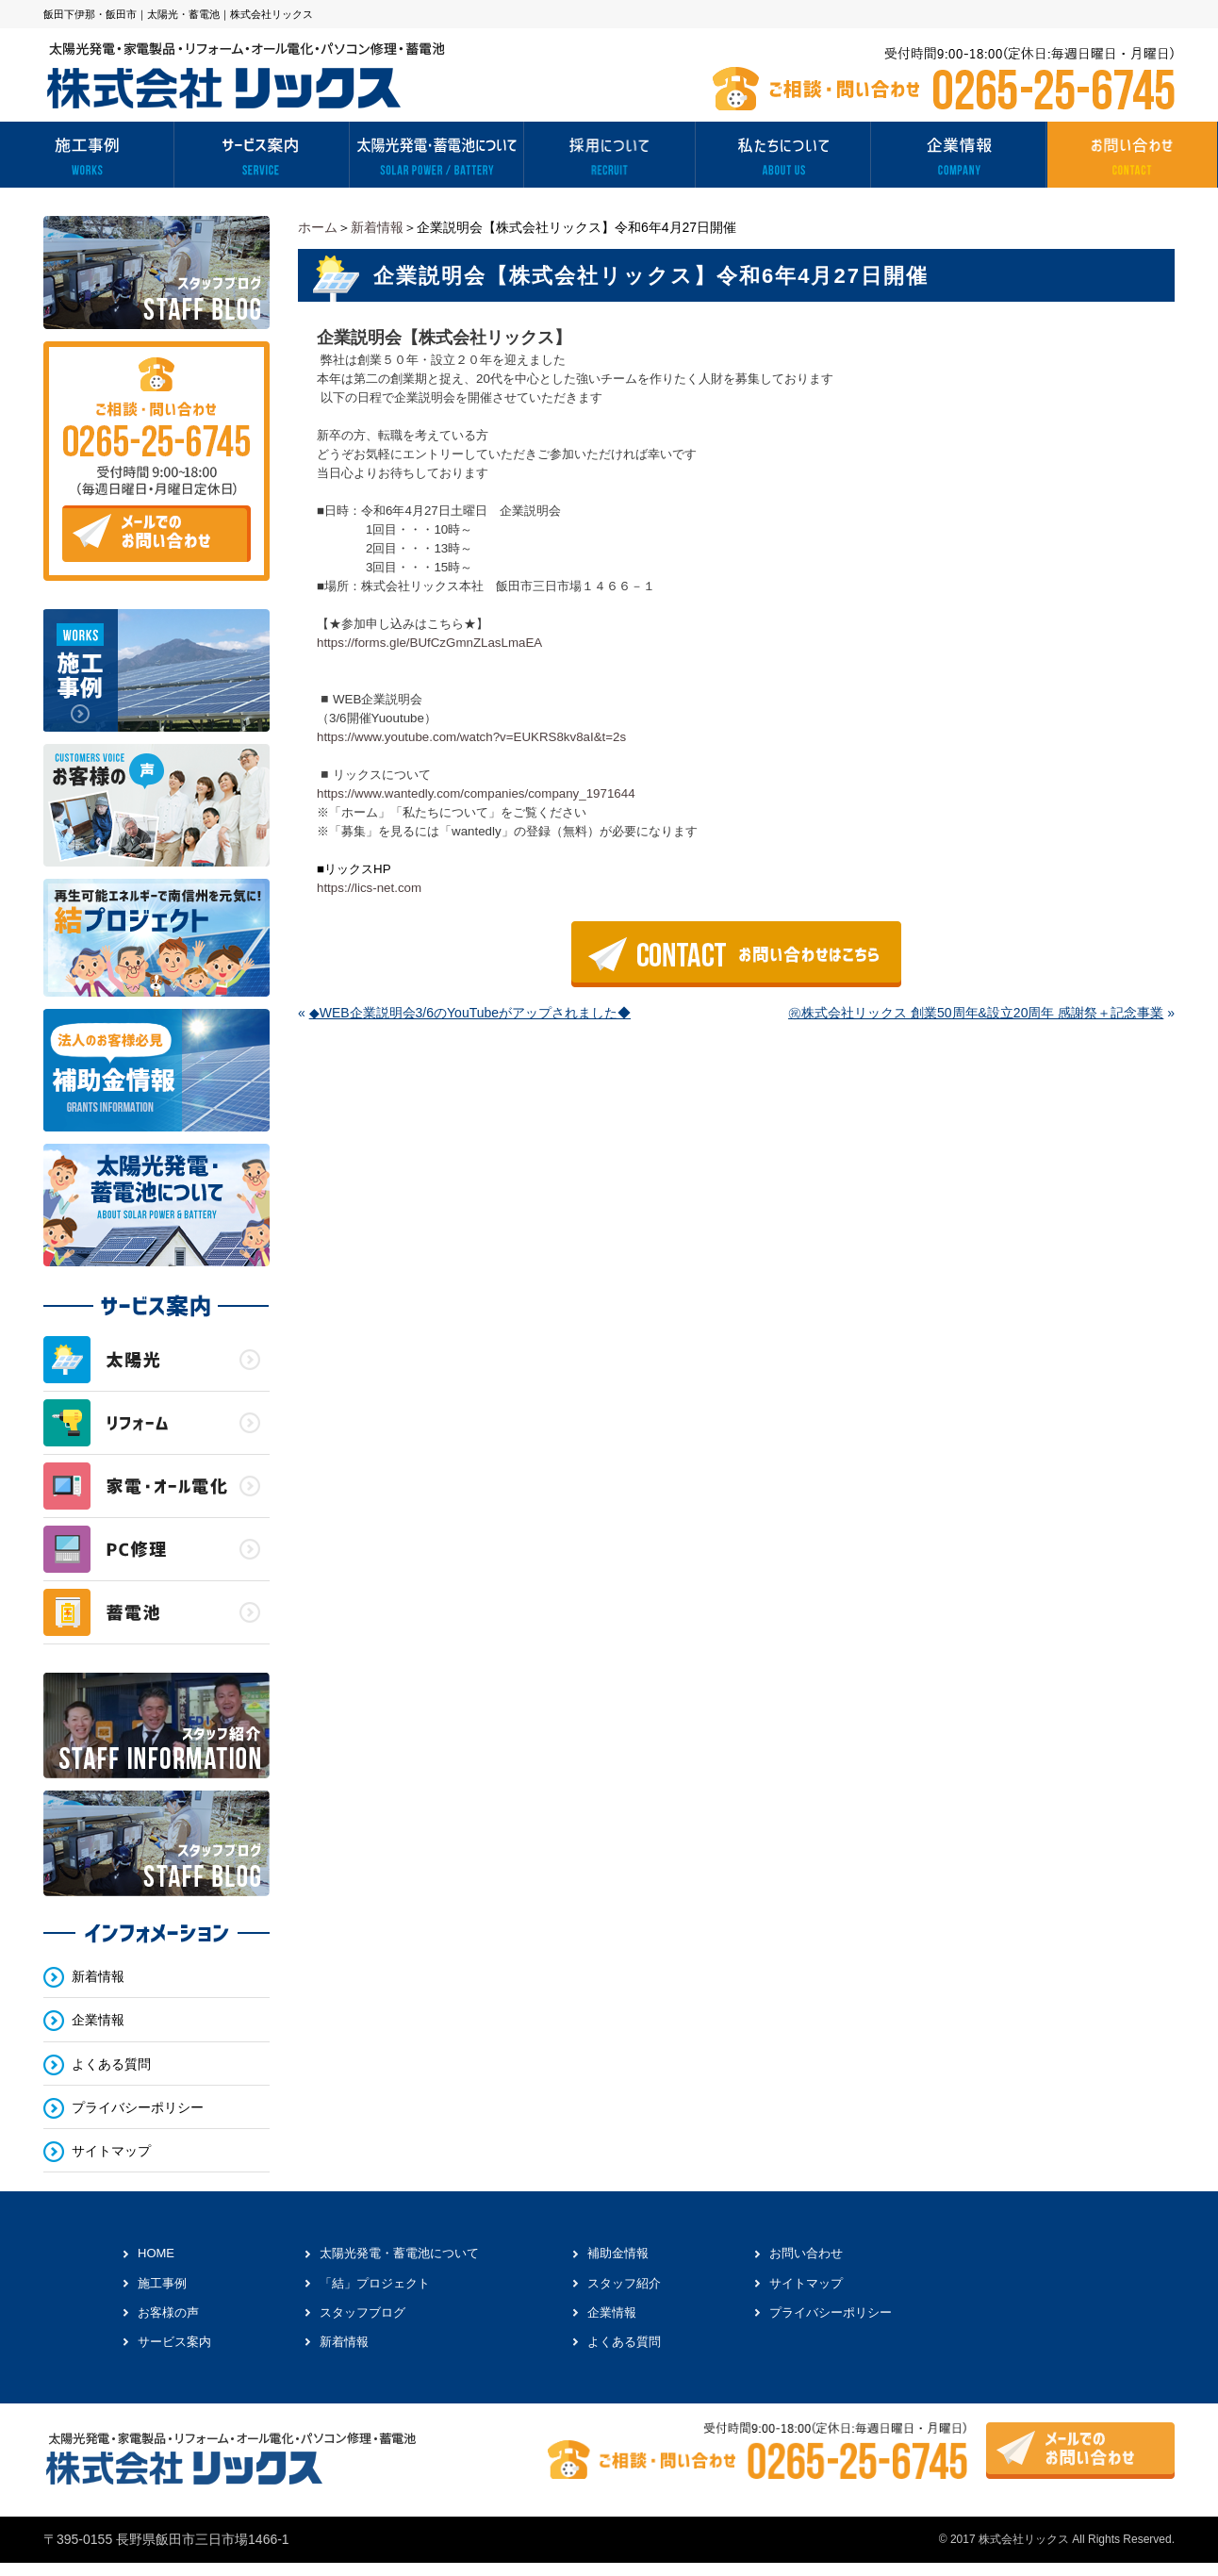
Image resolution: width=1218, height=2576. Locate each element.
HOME (156, 2253)
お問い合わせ (806, 2253)
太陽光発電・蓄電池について (399, 2253)
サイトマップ (111, 2150)
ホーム (317, 227)
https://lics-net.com (369, 888)
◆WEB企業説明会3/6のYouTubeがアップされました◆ (470, 1012)
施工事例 (162, 2283)
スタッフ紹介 (624, 2283)
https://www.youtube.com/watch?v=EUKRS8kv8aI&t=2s (471, 737)
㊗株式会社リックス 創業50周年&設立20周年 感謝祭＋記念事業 (975, 1012)
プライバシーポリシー (138, 2107)
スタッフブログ (362, 2312)
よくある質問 (111, 2064)
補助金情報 (618, 2253)
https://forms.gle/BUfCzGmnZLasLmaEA (429, 643)
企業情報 (98, 2020)
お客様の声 (168, 2312)
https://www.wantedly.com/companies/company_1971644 (476, 793)
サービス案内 (174, 2342)
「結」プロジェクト (375, 2283)
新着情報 (377, 227)
